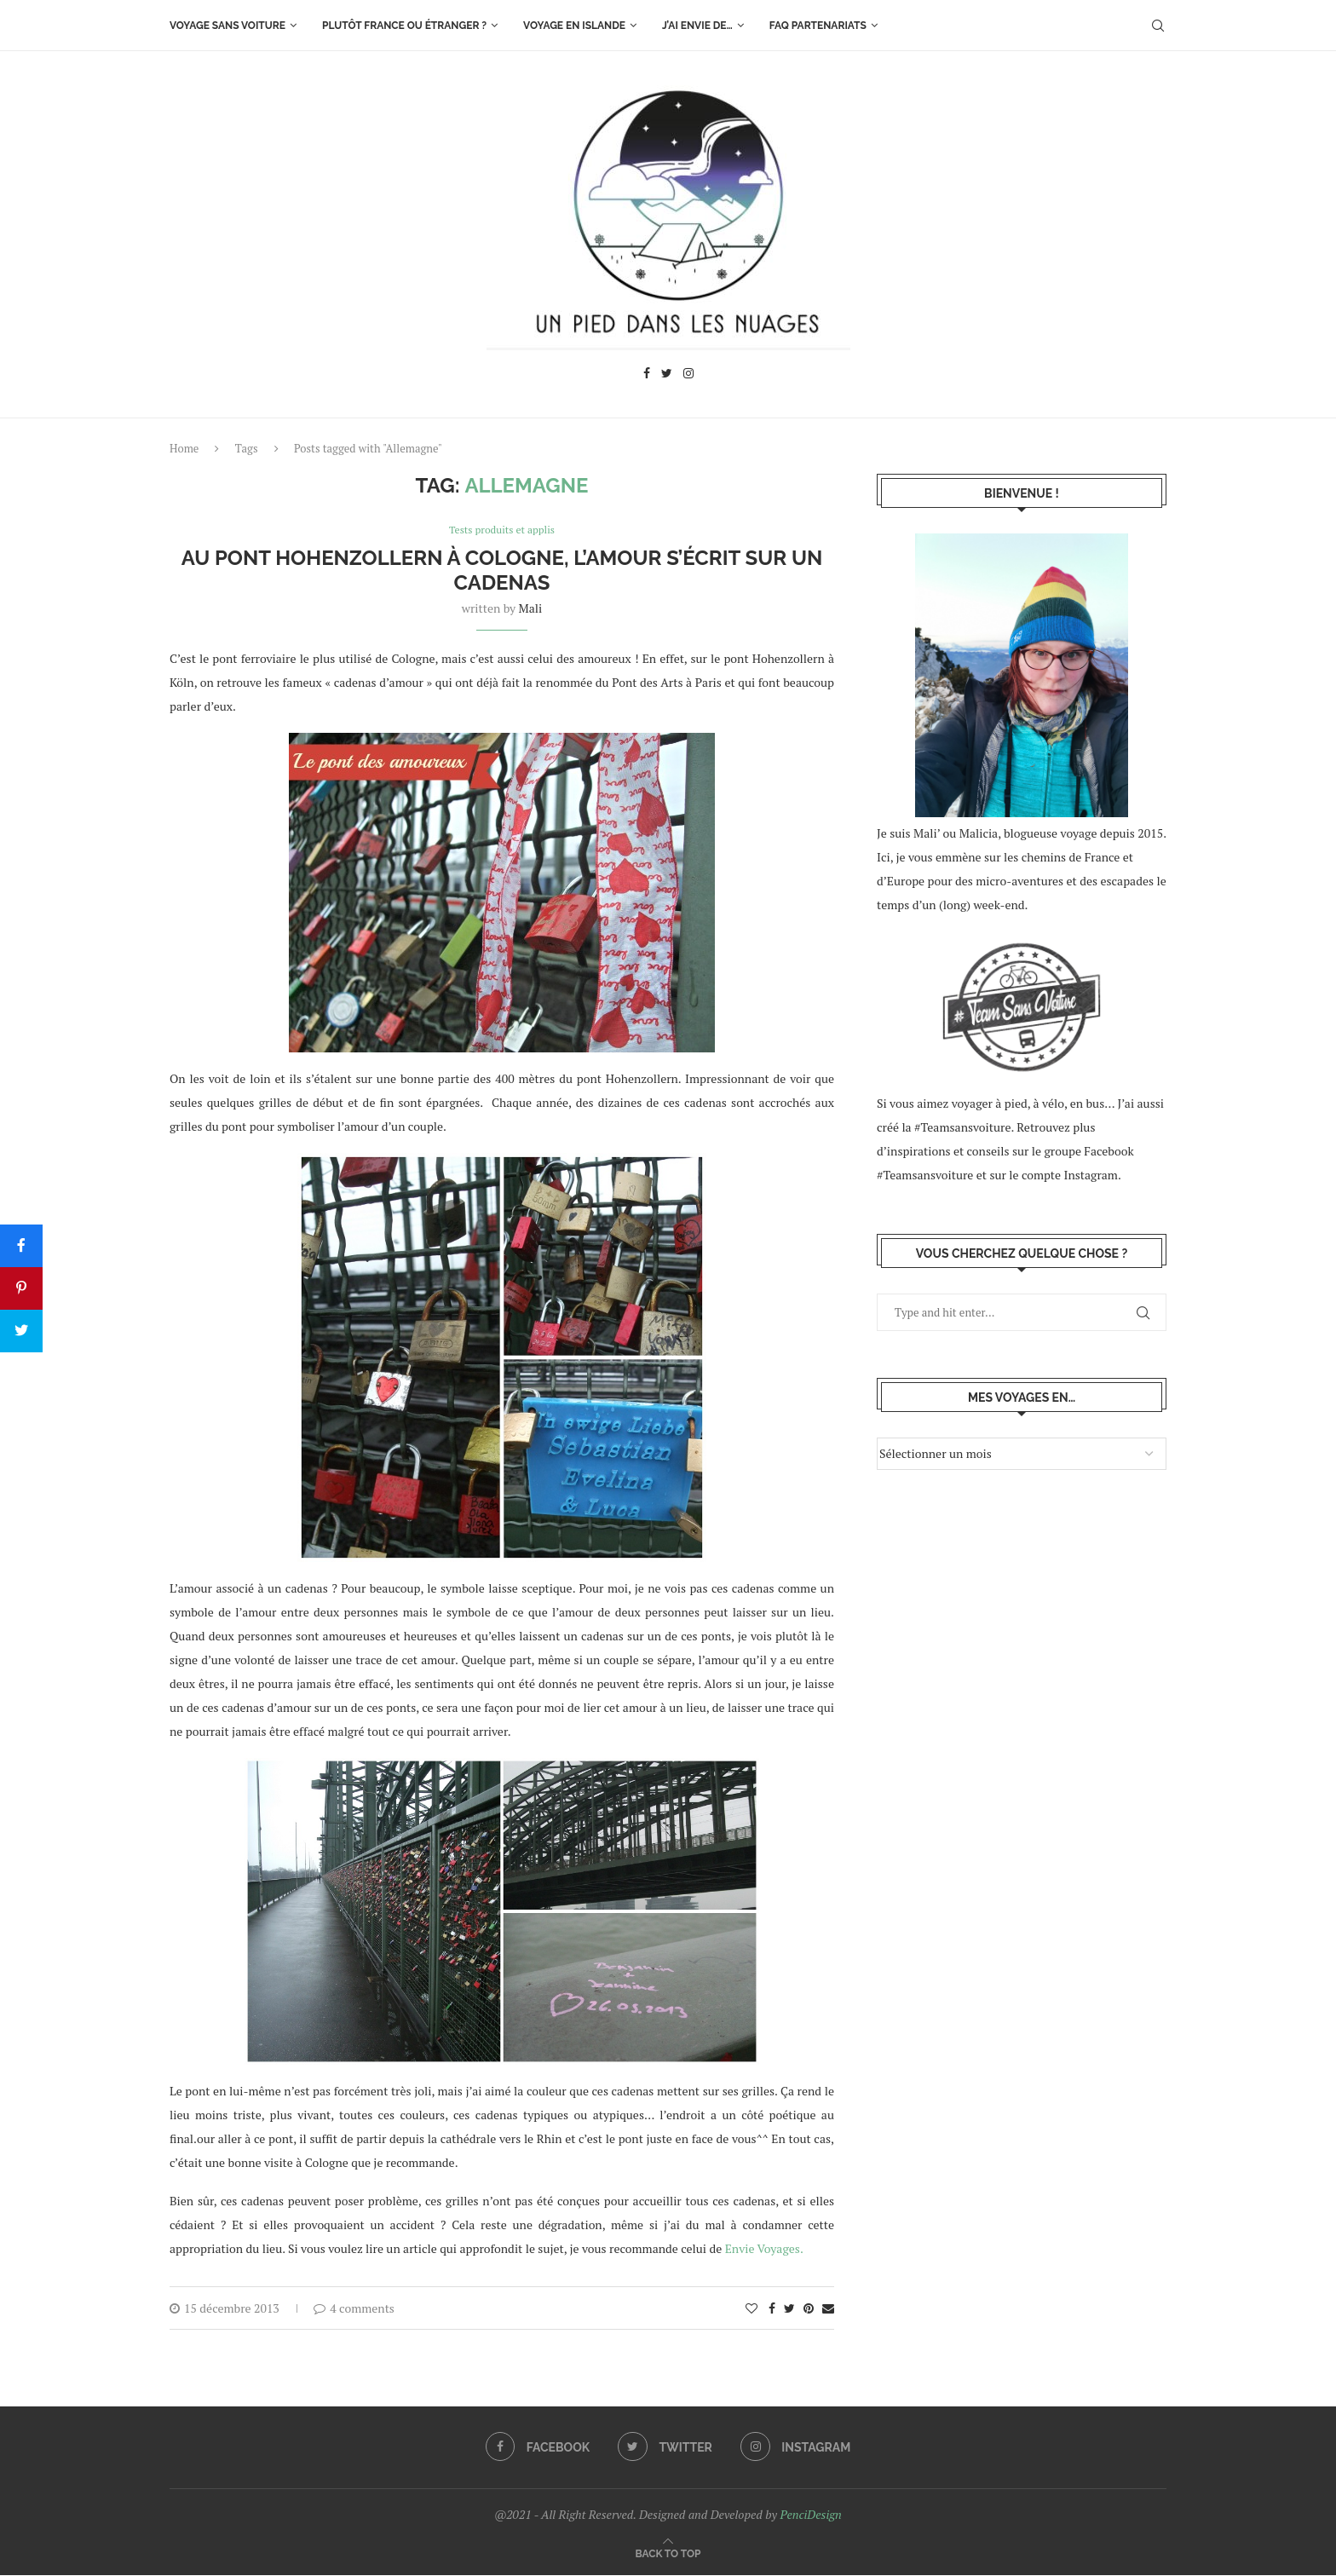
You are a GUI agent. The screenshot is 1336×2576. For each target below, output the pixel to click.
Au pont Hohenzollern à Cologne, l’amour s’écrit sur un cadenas (502, 571)
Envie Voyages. (764, 2249)
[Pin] (21, 1288)
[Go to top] (668, 2553)
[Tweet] (21, 1331)
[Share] (21, 1246)
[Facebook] (646, 375)
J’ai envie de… (697, 26)
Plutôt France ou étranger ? (404, 26)
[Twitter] (666, 375)
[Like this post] (751, 2309)
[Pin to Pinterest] (808, 2309)
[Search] (1157, 25)
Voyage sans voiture (227, 26)
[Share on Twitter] (789, 2309)
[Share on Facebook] (772, 2309)
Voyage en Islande (574, 26)
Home (184, 448)
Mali (531, 609)
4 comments (354, 2309)
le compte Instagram (1063, 1175)
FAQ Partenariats (818, 26)
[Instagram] (688, 375)
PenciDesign (810, 2515)
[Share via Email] (828, 2309)
